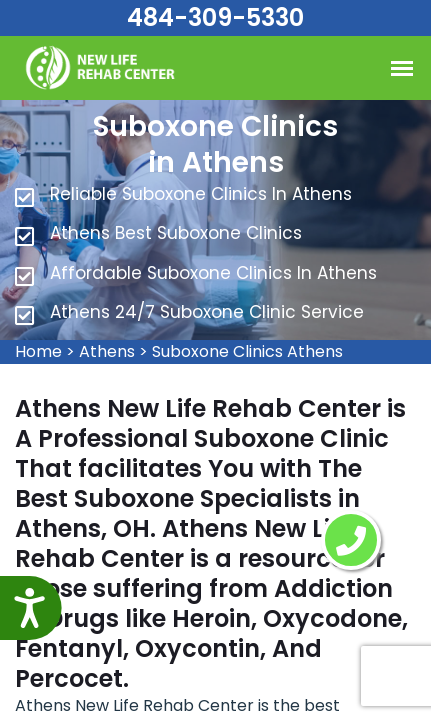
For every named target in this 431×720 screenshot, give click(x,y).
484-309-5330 (215, 17)
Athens (107, 351)
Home (38, 351)
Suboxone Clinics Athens (247, 351)
